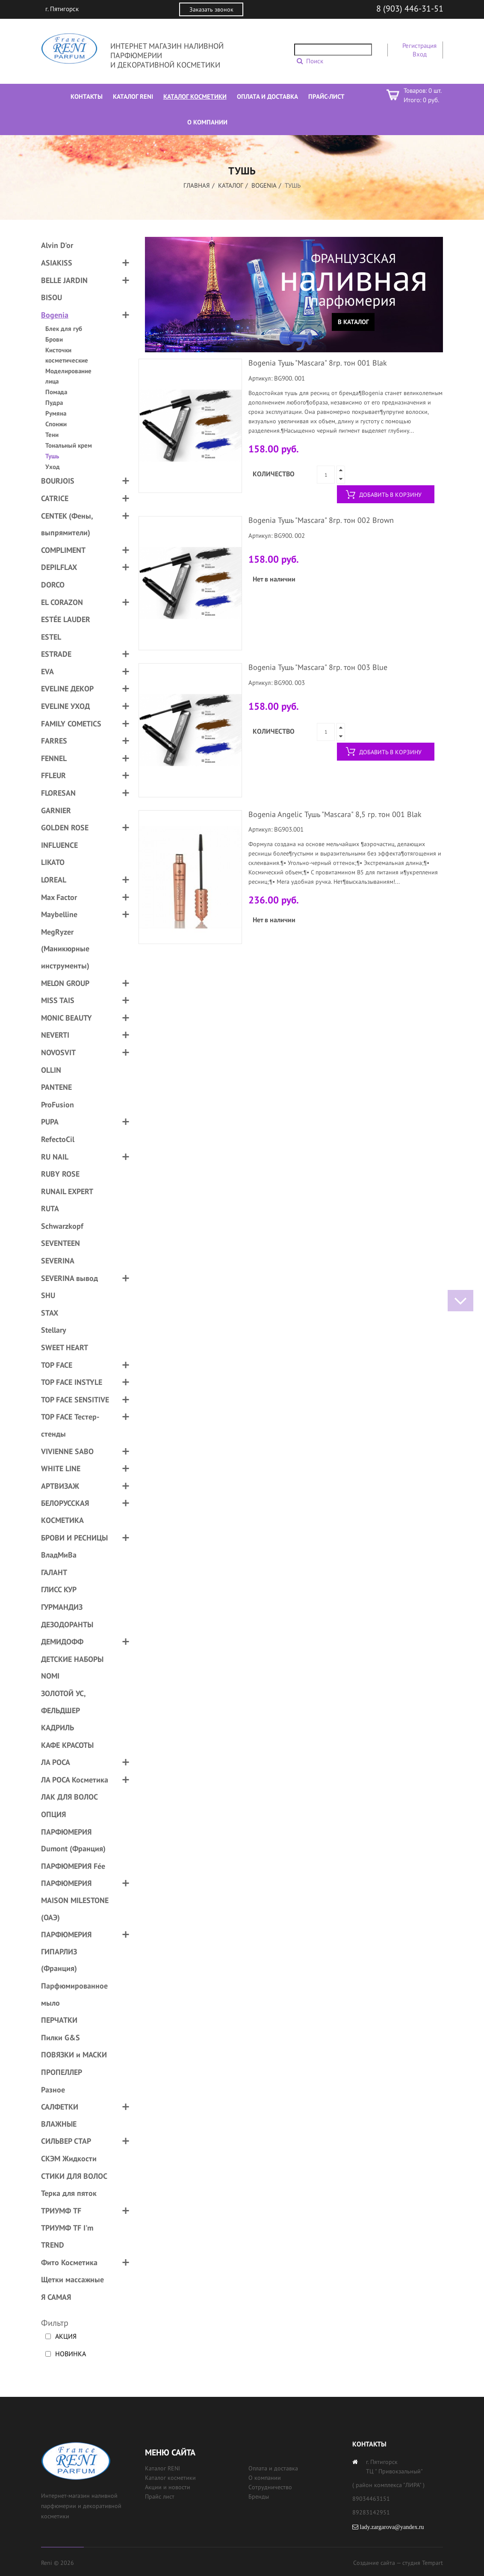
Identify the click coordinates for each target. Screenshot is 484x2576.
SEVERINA (57, 1261)
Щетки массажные (72, 2279)
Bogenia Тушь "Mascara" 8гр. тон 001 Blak (317, 363)
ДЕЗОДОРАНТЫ (67, 1624)
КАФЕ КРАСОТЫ (67, 1745)
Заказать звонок (211, 9)
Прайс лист (159, 2496)
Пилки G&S (60, 2037)
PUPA (50, 1122)
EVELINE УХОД (65, 706)
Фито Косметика (69, 2262)
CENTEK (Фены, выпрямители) (67, 524)
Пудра (54, 402)
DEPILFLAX (59, 567)
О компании (264, 2478)
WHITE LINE (60, 1468)
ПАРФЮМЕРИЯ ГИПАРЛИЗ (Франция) (66, 1951)
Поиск (314, 61)
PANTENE (56, 1087)
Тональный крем (68, 445)
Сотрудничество (270, 2487)
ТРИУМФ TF (61, 2211)
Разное (53, 2090)
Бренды (258, 2496)
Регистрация (419, 45)
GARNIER (56, 810)
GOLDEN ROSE (65, 827)
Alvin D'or (57, 245)
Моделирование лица (68, 376)
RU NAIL (54, 1157)
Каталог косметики (170, 2478)
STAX (49, 1313)
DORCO (53, 585)
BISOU (51, 297)
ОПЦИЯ (53, 1814)
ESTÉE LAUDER (65, 619)
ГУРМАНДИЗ (62, 1607)
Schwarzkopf (62, 1226)
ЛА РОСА (55, 1762)
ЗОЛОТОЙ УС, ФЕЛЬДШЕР (63, 1701)
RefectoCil (57, 1139)
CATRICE (54, 498)
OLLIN (51, 1070)
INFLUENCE (59, 845)
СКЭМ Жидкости (69, 2158)
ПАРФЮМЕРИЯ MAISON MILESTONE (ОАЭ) (75, 1900)
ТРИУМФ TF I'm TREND (67, 2236)
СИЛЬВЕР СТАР (66, 2141)
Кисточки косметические (66, 355)
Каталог (230, 185)
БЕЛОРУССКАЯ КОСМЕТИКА (65, 1511)
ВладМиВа (59, 1555)
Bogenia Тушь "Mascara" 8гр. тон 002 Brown (321, 520)
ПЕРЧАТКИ (59, 2020)
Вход (420, 54)
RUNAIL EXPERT (67, 1191)
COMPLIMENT (63, 550)
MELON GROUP (65, 983)
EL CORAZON (62, 602)
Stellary (53, 1330)
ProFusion (57, 1104)
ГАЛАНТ (54, 1572)
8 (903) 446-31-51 (409, 8)
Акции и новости (167, 2487)
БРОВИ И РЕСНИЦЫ (74, 1538)
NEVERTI (55, 1035)
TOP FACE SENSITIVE (75, 1400)
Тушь (52, 456)
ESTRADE (56, 654)
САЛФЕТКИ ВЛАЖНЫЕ (59, 2115)
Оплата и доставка (273, 2468)
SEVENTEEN (60, 1243)
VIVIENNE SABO (67, 1451)
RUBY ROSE (60, 1174)
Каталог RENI (162, 2468)
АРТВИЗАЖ (60, 1486)
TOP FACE (56, 1365)
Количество (274, 473)
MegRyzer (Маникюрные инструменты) (65, 949)
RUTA (50, 1208)
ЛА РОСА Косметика (74, 1780)
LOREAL (53, 880)
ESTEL (51, 637)
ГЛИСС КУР (59, 1589)
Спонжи (56, 424)
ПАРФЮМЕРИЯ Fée (73, 1866)
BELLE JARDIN (64, 280)
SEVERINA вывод (69, 1278)
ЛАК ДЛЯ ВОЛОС (69, 1797)
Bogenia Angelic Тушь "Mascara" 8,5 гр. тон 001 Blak (335, 814)
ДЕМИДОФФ (62, 1642)
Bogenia (264, 185)
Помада (56, 392)
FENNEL (54, 758)
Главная (196, 185)
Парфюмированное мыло (74, 1994)
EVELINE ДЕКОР (67, 688)
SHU (48, 1295)
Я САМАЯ (56, 2297)
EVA (47, 671)
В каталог (353, 322)
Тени (52, 435)
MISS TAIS (57, 1000)
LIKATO (53, 862)
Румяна (55, 413)
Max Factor (59, 897)
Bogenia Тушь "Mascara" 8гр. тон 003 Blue (317, 667)
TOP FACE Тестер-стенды (70, 1425)
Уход (52, 467)
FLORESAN (58, 793)
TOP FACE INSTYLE (71, 1382)
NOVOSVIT (58, 1052)
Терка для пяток (69, 2193)
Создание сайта (374, 2563)
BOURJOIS (57, 481)
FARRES (54, 741)
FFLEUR (53, 775)
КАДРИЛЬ (57, 1727)
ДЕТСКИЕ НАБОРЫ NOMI (72, 1667)
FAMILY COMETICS (71, 724)
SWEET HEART (64, 1347)
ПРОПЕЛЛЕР (61, 2072)
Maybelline (59, 914)
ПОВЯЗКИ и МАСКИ (74, 2055)
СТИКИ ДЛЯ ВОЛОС (74, 2176)
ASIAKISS (56, 263)
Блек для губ (63, 329)
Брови (54, 339)
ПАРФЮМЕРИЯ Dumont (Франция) (73, 1840)
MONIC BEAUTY (66, 1018)
